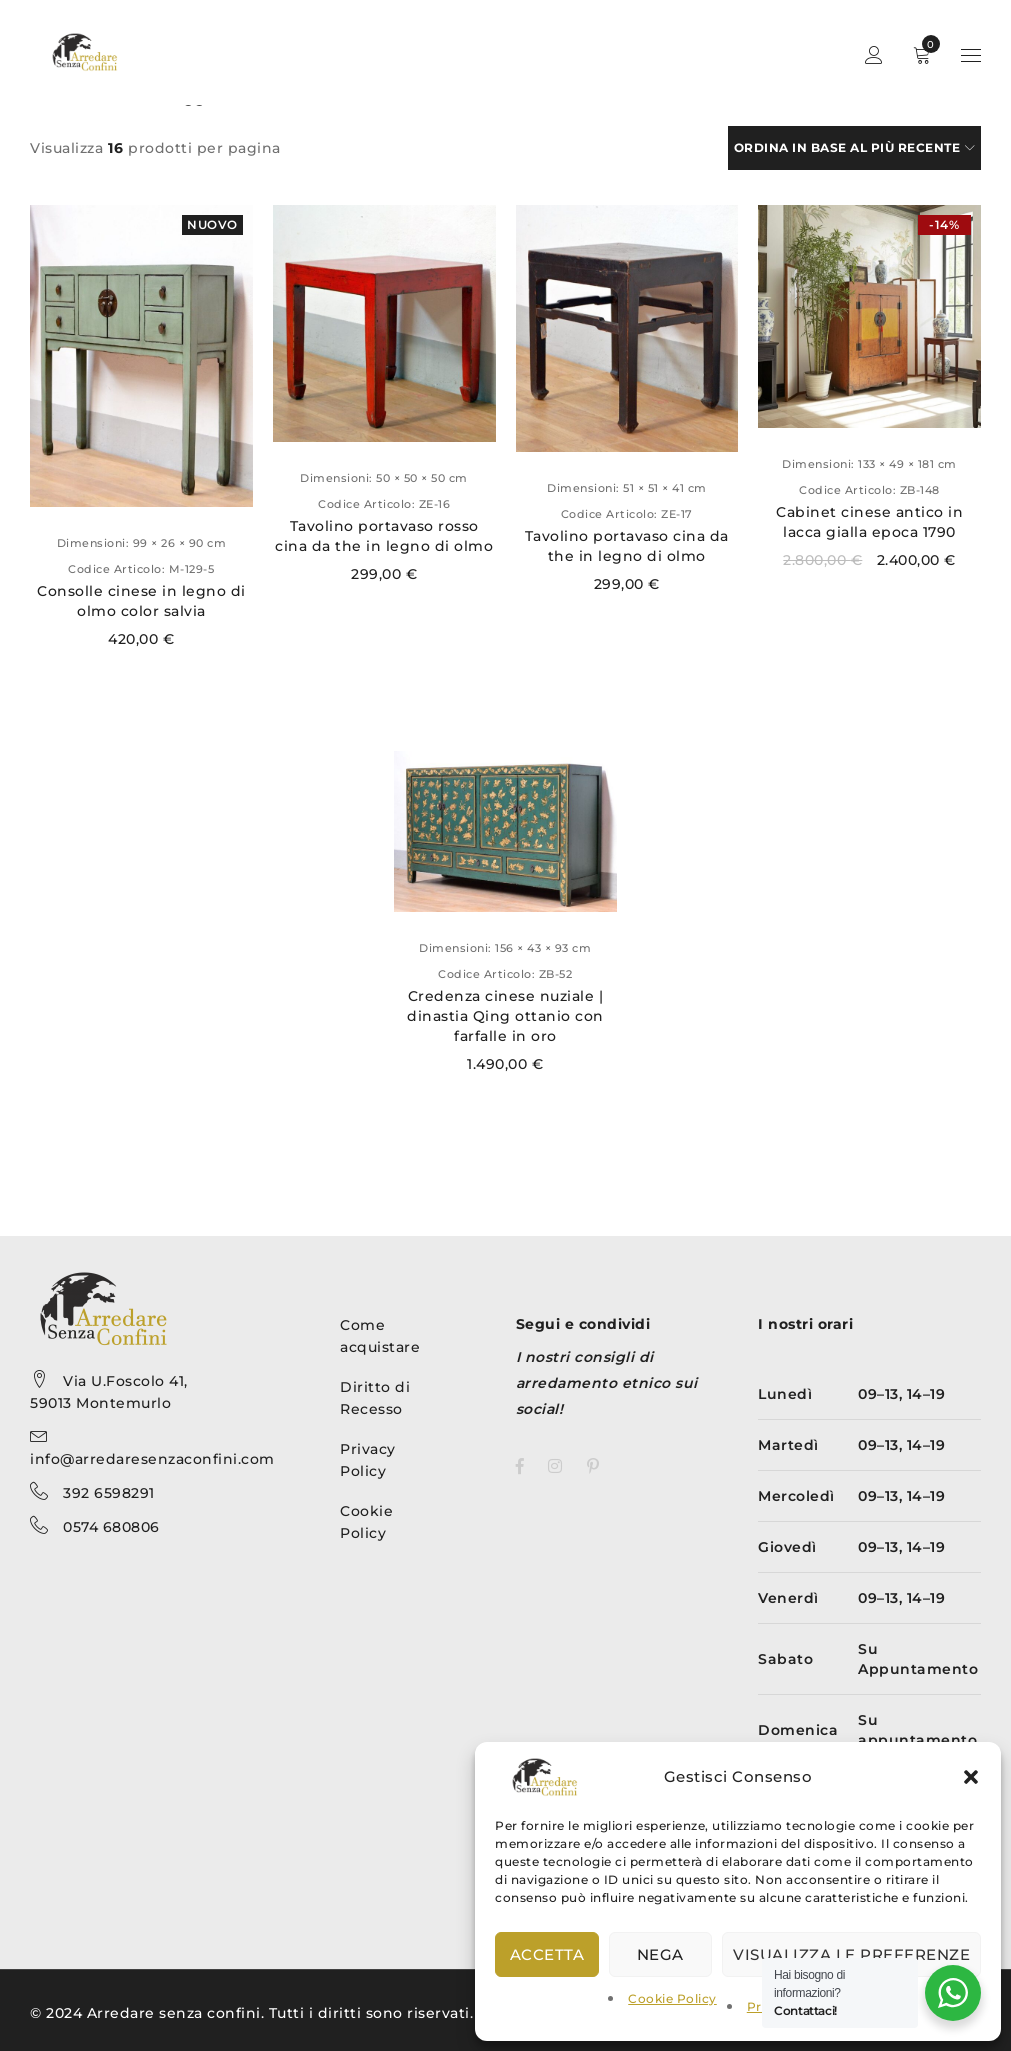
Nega (660, 1954)
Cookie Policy (672, 1998)
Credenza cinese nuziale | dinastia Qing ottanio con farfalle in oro (505, 1016)
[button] (971, 1777)
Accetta (547, 1954)
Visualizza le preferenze (851, 1954)
